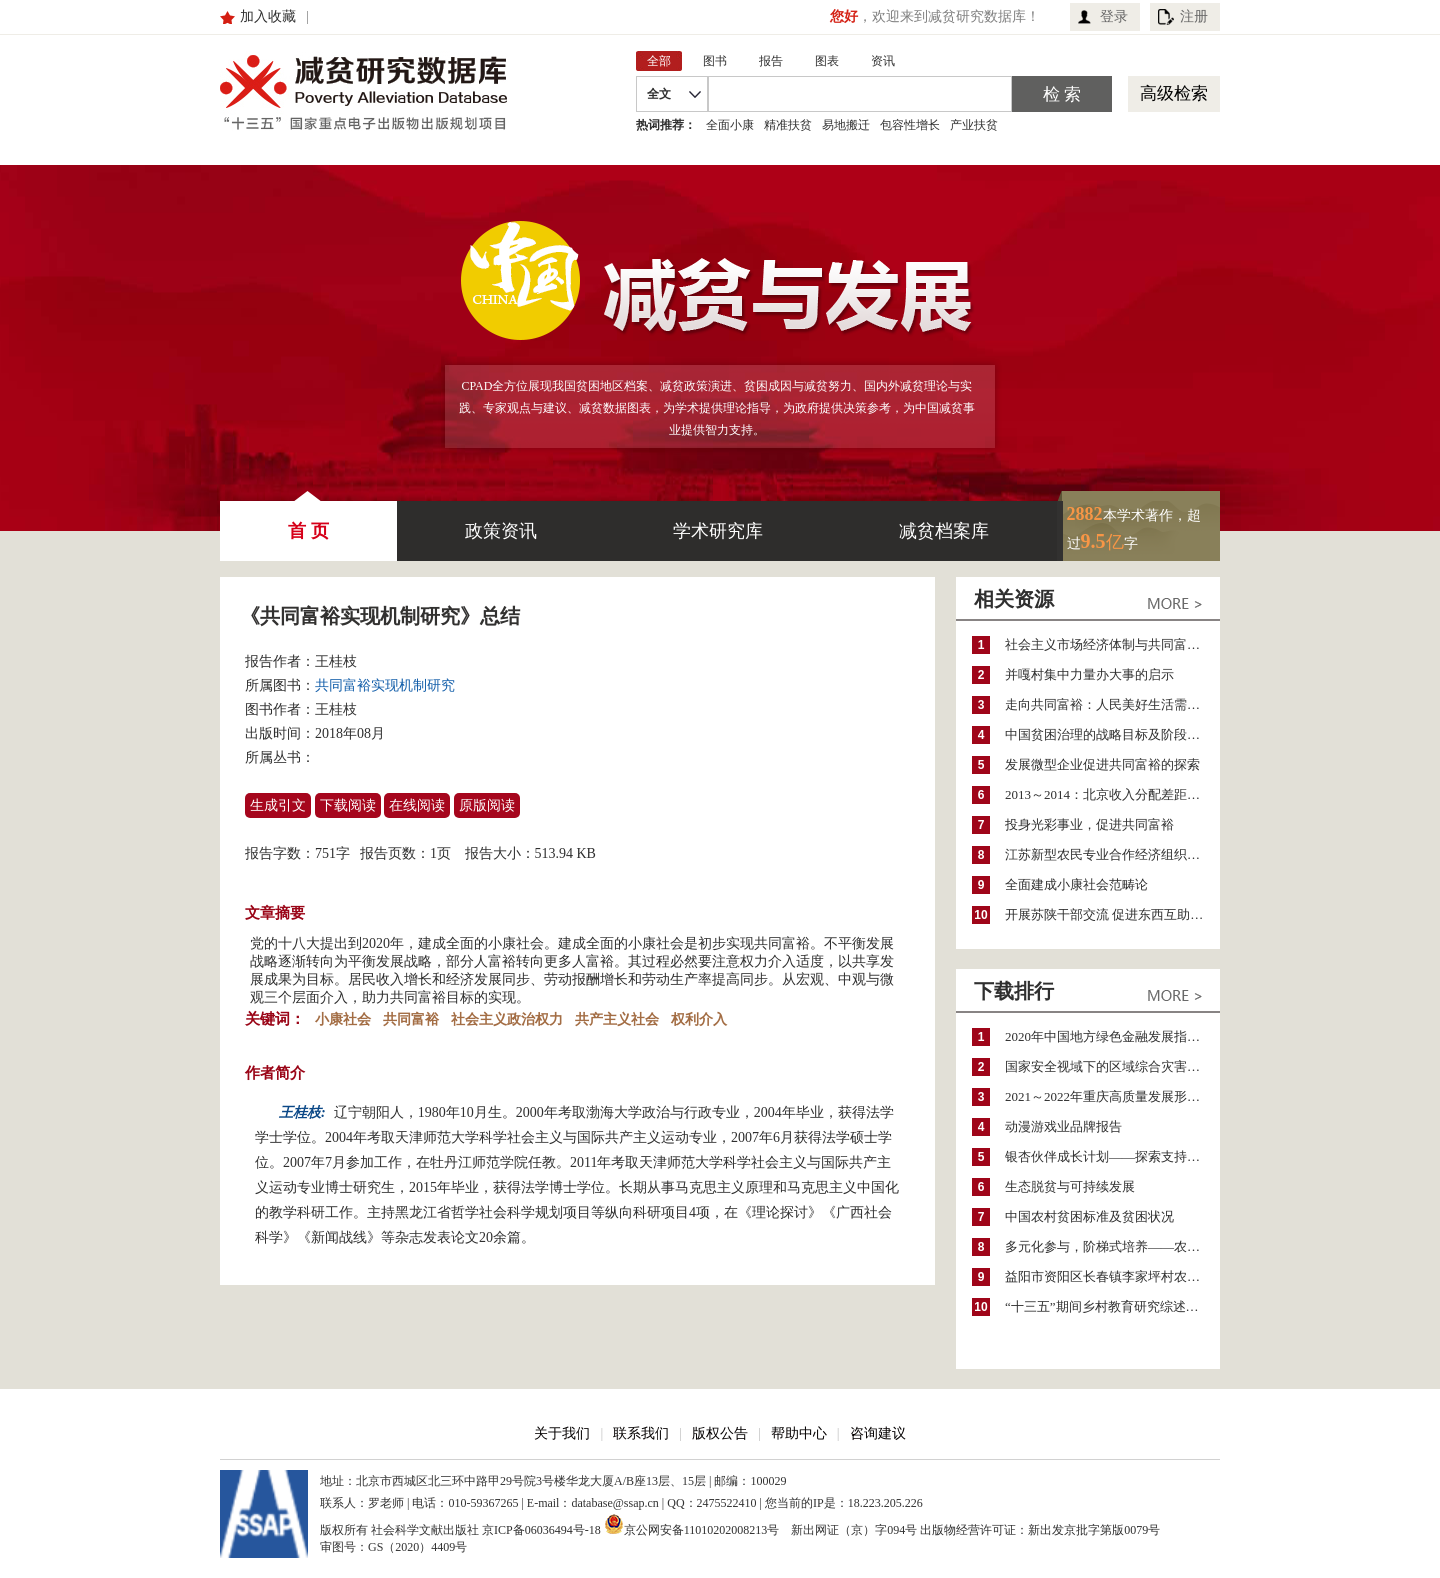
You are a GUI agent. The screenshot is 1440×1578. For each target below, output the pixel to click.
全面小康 (730, 125)
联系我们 (641, 1433)
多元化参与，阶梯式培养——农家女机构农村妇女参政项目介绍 (1112, 1246)
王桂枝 (336, 661)
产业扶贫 (974, 125)
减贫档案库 (944, 531)
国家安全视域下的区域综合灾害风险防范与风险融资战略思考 (1112, 1066)
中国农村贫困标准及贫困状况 (1089, 1216)
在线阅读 (417, 805)
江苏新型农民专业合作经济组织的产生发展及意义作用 (1112, 854)
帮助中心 (799, 1433)
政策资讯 (501, 531)
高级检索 (1174, 93)
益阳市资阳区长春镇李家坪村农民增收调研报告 (1112, 1276)
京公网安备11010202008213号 (692, 1524)
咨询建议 (878, 1433)
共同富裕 (411, 1019)
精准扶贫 (788, 125)
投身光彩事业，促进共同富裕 (1089, 824)
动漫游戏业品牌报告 (1063, 1126)
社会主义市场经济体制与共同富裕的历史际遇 (1112, 644)
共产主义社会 (617, 1019)
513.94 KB (565, 853)
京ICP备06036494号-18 (541, 1530)
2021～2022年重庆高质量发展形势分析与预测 (1112, 1096)
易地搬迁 (846, 125)
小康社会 (343, 1019)
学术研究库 (718, 531)
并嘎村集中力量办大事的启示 (1089, 674)
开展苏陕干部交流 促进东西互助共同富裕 (1112, 914)
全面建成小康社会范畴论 (1076, 884)
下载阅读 (348, 805)
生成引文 (278, 805)
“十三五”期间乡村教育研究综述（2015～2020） (1112, 1306)
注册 (1194, 16)
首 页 (308, 521)
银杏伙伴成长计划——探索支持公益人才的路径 (1112, 1156)
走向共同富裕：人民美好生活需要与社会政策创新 (1112, 704)
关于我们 (562, 1433)
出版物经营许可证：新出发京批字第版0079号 (1040, 1530)
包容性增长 (910, 125)
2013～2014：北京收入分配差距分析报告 (1112, 794)
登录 (1114, 16)
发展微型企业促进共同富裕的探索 (1102, 764)
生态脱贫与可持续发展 (1070, 1186)
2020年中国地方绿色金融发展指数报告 (1112, 1036)
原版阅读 (487, 805)
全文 (659, 94)
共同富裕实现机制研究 (385, 685)
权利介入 (699, 1019)
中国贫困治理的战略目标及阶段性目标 (1112, 734)
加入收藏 (268, 16)
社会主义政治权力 (507, 1019)
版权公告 (720, 1433)
